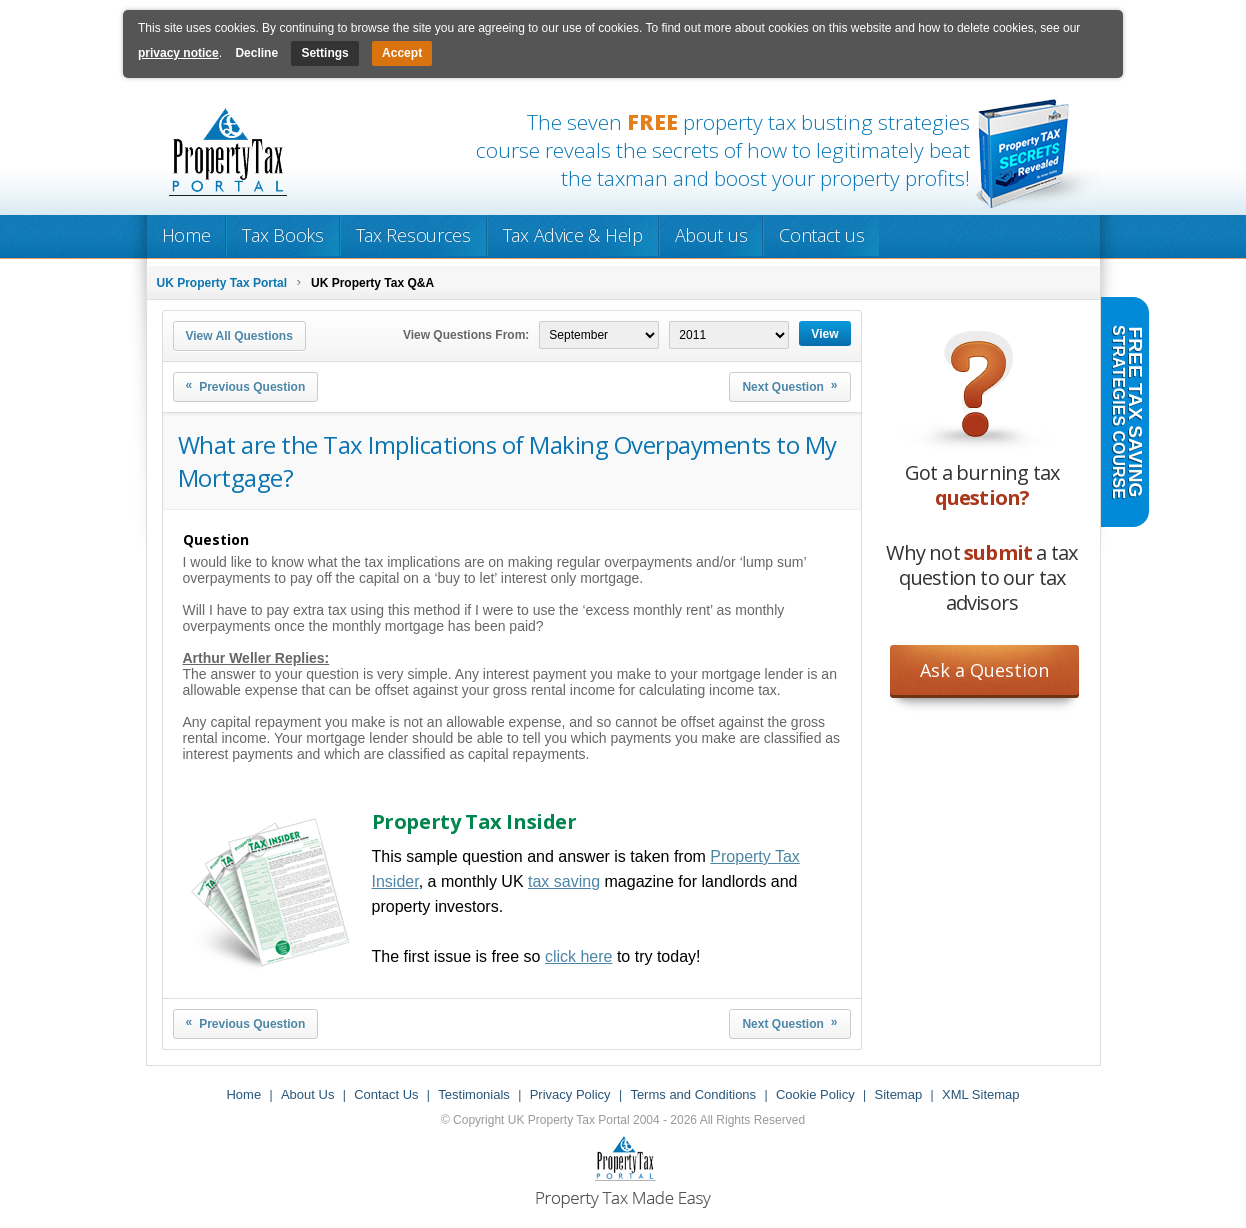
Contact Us (386, 1094)
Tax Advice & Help (573, 235)
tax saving (564, 881)
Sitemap (898, 1094)
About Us (307, 1094)
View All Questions (239, 336)
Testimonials (474, 1094)
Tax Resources (413, 235)
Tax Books (282, 235)
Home (186, 235)
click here (579, 956)
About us (711, 235)
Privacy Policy (570, 1094)
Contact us (821, 235)
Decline (256, 53)
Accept (402, 53)
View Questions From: (466, 335)
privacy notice (178, 53)
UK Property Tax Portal (222, 283)
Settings (324, 53)
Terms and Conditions (693, 1094)
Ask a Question (984, 670)
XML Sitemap (981, 1094)
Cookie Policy (815, 1094)
